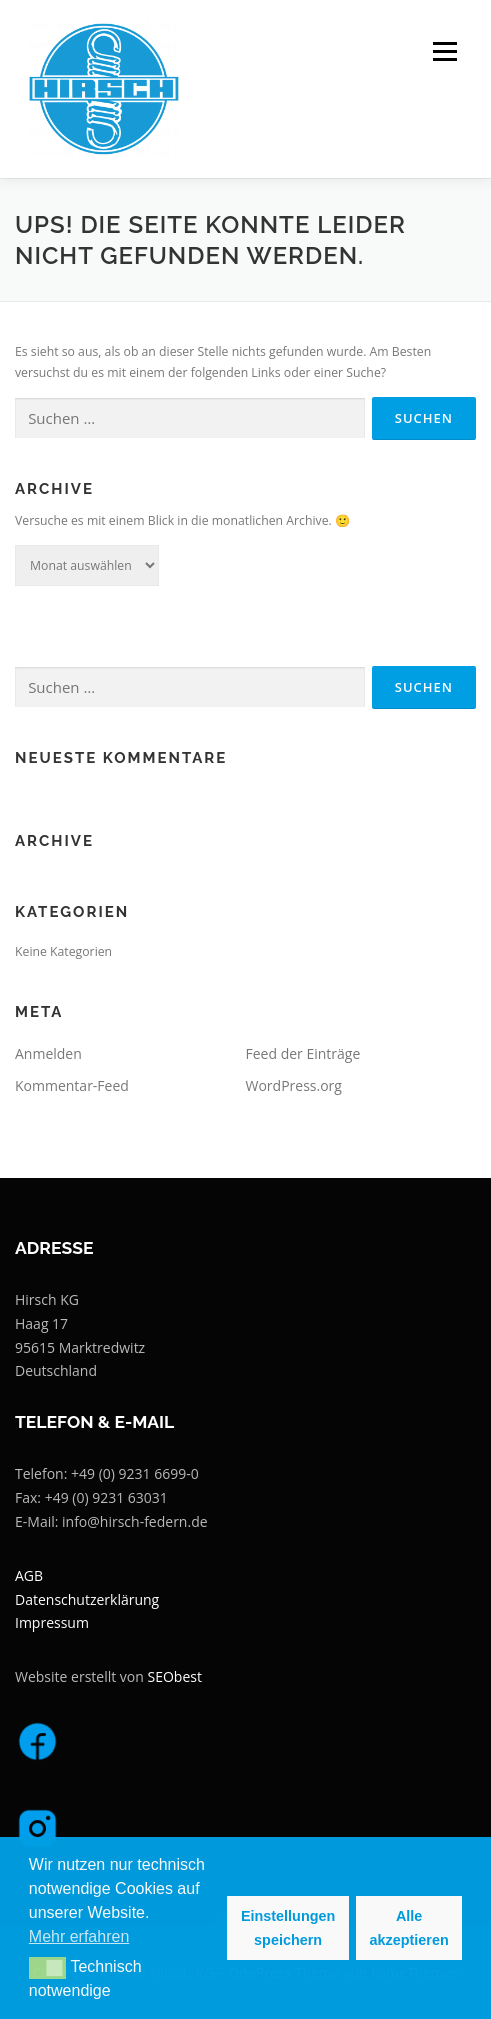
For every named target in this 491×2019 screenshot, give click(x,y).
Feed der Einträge (303, 1053)
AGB (29, 1575)
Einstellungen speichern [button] (288, 1928)
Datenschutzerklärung (87, 1599)
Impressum (52, 1622)
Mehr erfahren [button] (79, 1936)
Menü (443, 51)
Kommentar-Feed (72, 1085)
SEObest (175, 1676)
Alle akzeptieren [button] (409, 1928)
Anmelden (48, 1053)
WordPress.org (294, 1085)
